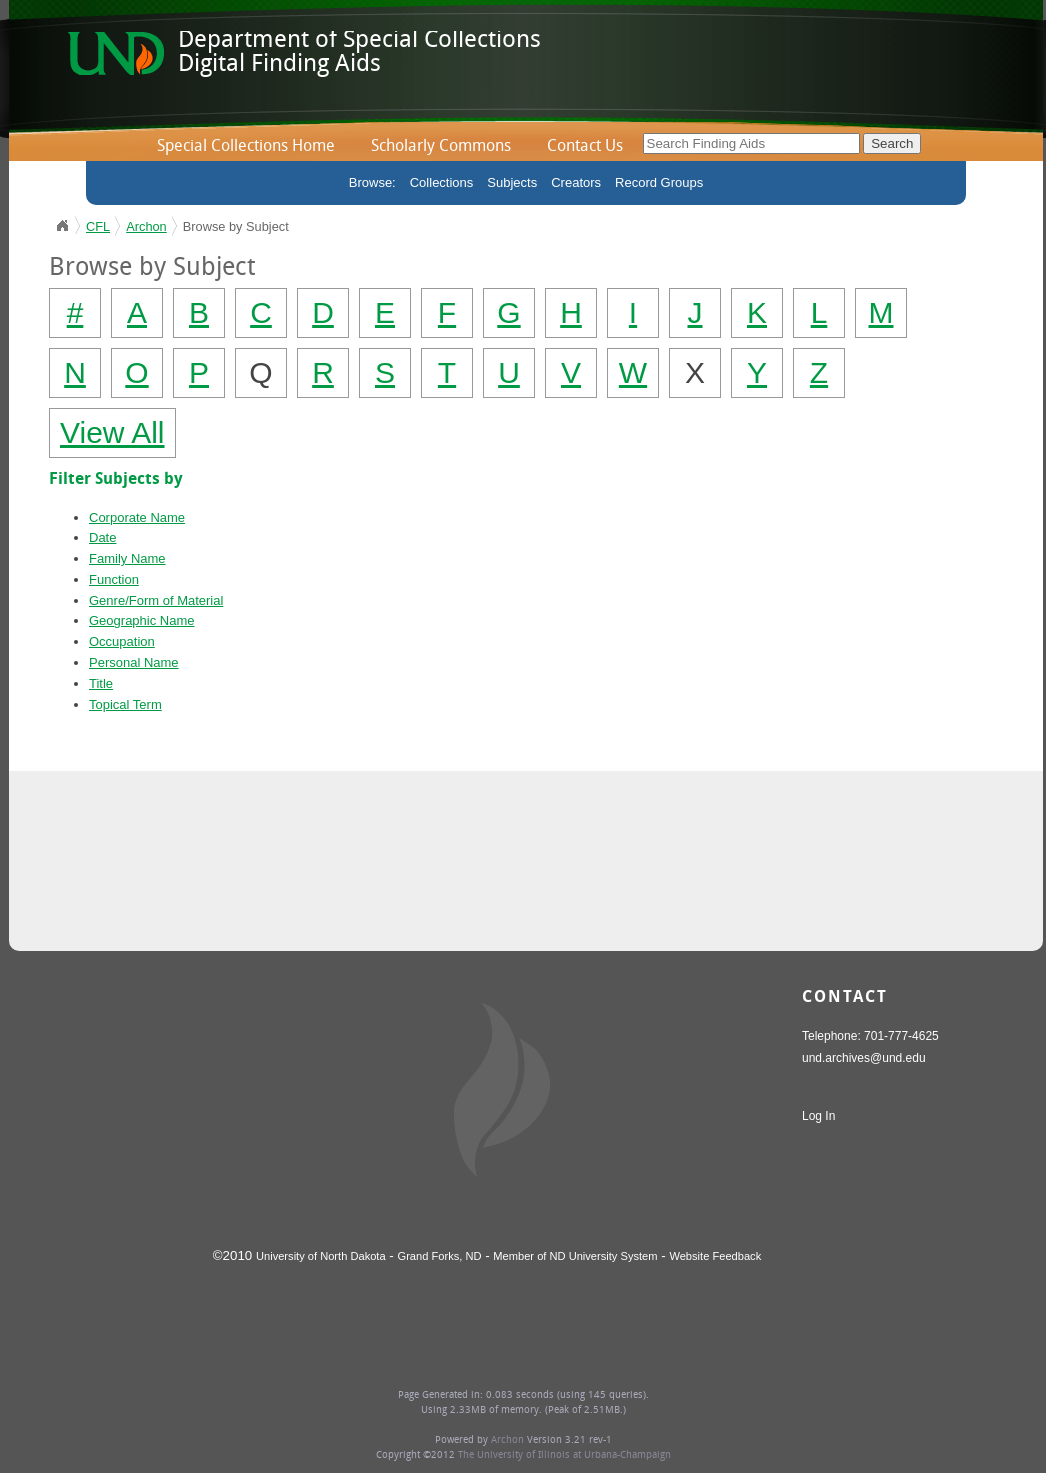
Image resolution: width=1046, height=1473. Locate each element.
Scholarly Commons (441, 147)
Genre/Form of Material (156, 600)
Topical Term (125, 704)
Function (114, 579)
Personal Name (134, 662)
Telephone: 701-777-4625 (870, 1036)
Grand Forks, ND (440, 1256)
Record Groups (659, 182)
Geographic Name (142, 620)
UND (62, 226)
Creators (576, 182)
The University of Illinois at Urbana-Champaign (564, 1455)
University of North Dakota (321, 1256)
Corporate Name (137, 517)
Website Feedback (715, 1256)
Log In (818, 1116)
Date (102, 537)
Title (101, 683)
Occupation (122, 641)
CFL (98, 226)
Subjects (512, 182)
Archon (146, 226)
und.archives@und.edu (864, 1058)
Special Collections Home (246, 147)
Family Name (127, 558)
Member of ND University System (575, 1256)
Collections (442, 182)
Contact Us (585, 147)
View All (112, 432)
